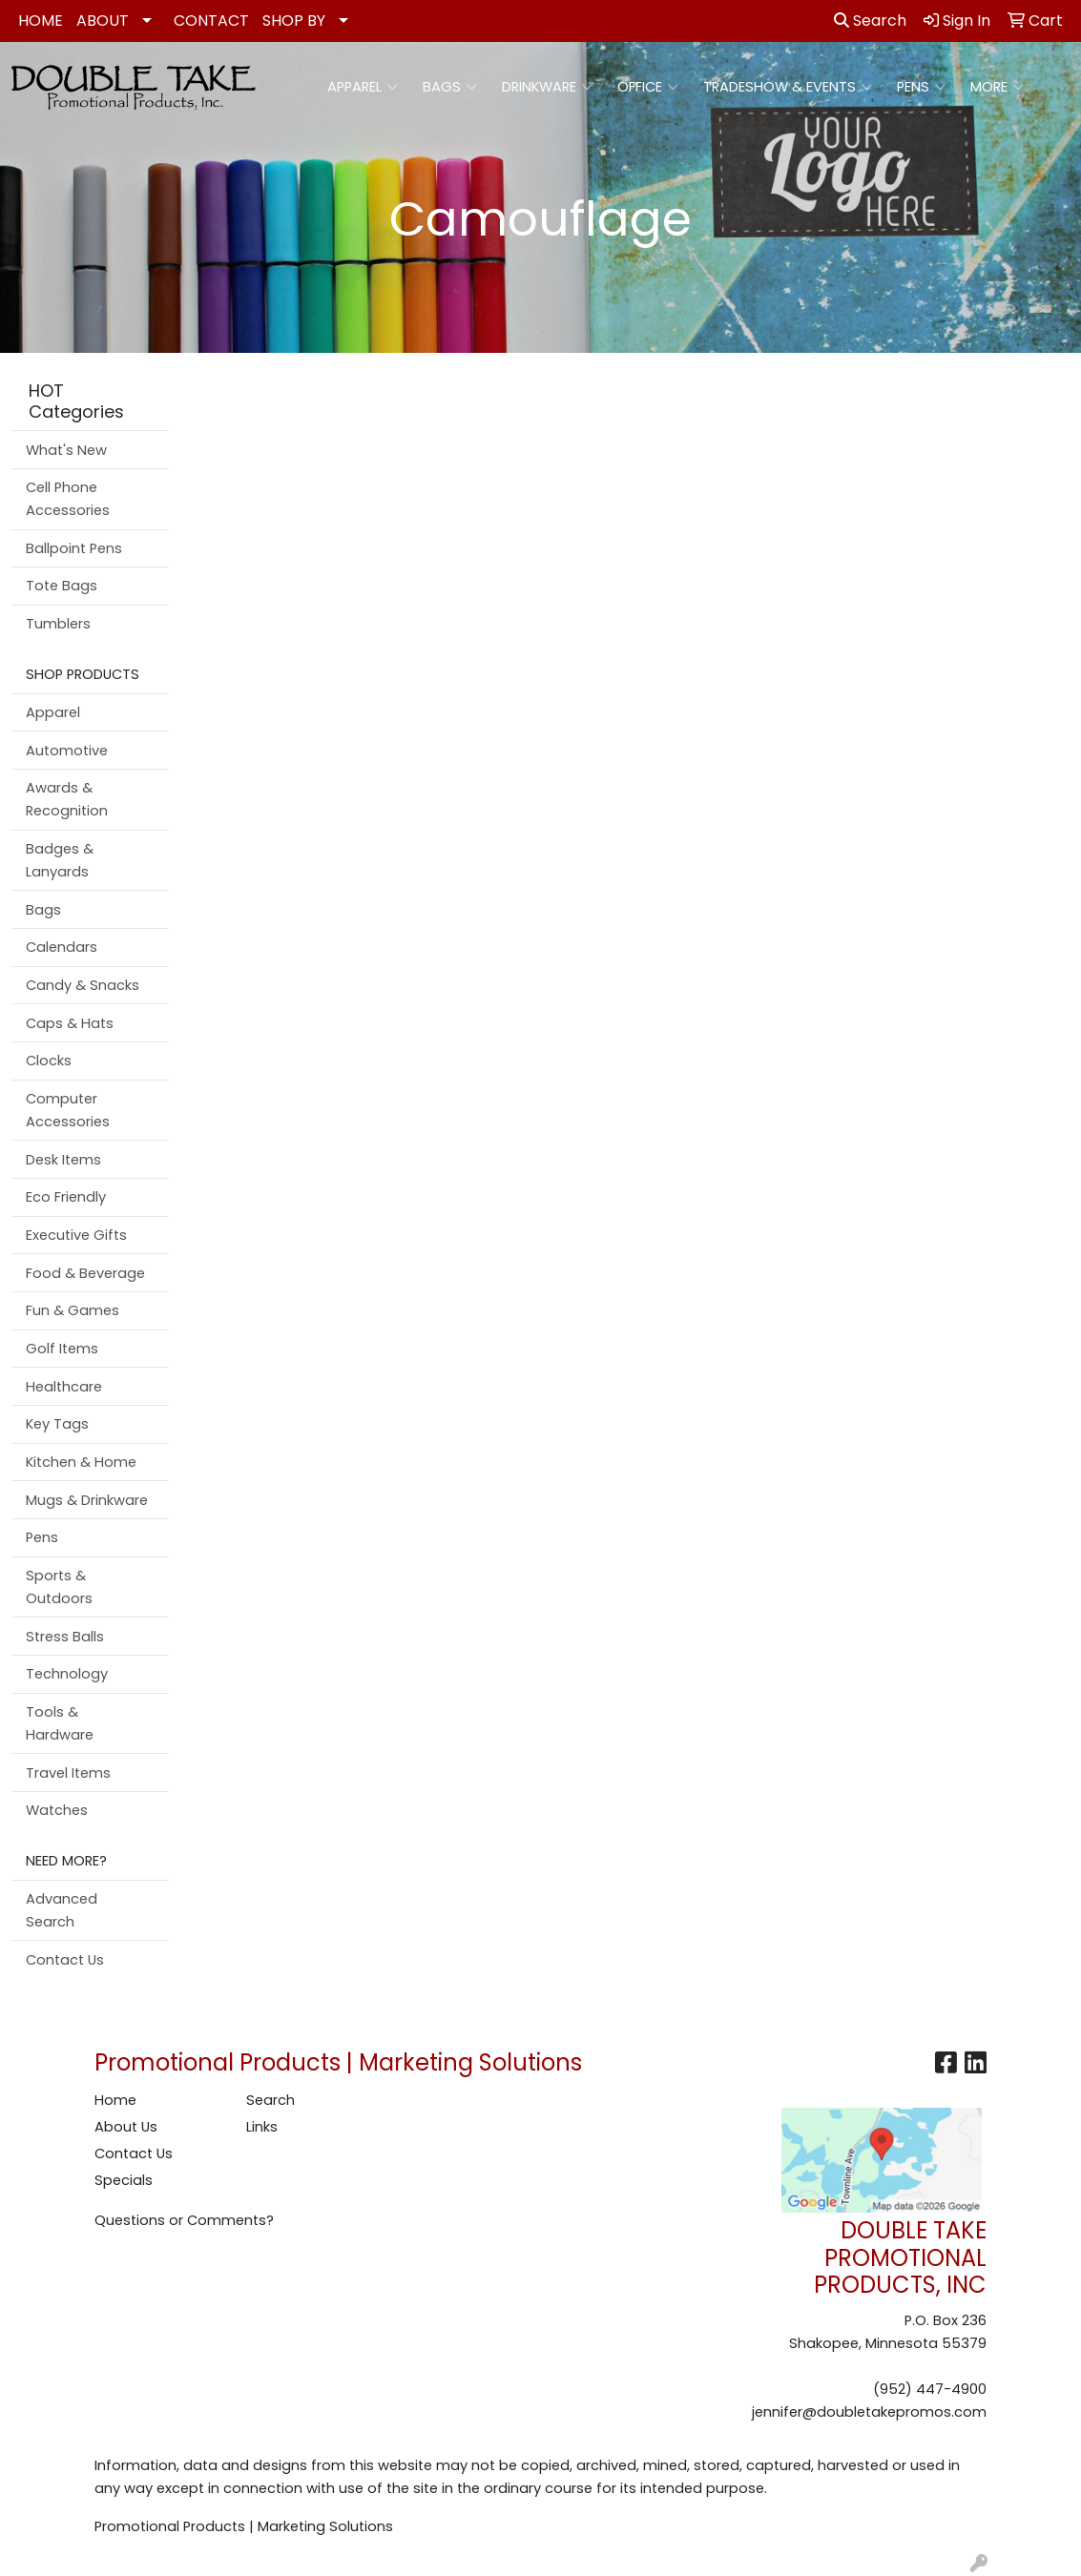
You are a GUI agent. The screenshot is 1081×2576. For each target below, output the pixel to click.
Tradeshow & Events (787, 86)
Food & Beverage (85, 1273)
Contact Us (65, 1959)
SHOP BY (293, 20)
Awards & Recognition (67, 799)
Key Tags (57, 1423)
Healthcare (64, 1386)
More (997, 86)
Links (262, 2126)
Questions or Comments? (184, 2220)
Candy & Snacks (82, 985)
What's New (66, 450)
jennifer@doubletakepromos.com (869, 2411)
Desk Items (63, 1159)
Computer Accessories (68, 1110)
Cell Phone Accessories (68, 499)
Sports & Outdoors (59, 1587)
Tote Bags (61, 585)
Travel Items (68, 1773)
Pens (921, 86)
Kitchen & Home (81, 1462)
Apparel (362, 86)
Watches (57, 1810)
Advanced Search (61, 1910)
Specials (123, 2180)
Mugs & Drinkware (87, 1500)
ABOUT (102, 20)
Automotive (67, 750)
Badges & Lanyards (60, 860)
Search (870, 20)
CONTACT (211, 20)
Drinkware (547, 86)
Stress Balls (65, 1636)
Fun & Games (72, 1310)
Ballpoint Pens (74, 548)
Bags (450, 86)
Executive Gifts (76, 1235)
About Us (125, 2126)
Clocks (49, 1060)
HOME (40, 20)
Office (647, 86)
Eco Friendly (66, 1196)
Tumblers (58, 623)
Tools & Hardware (60, 1723)
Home (115, 2100)
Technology (67, 1673)
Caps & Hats (70, 1023)
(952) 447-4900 (930, 2389)
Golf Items (62, 1348)
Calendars (61, 947)
